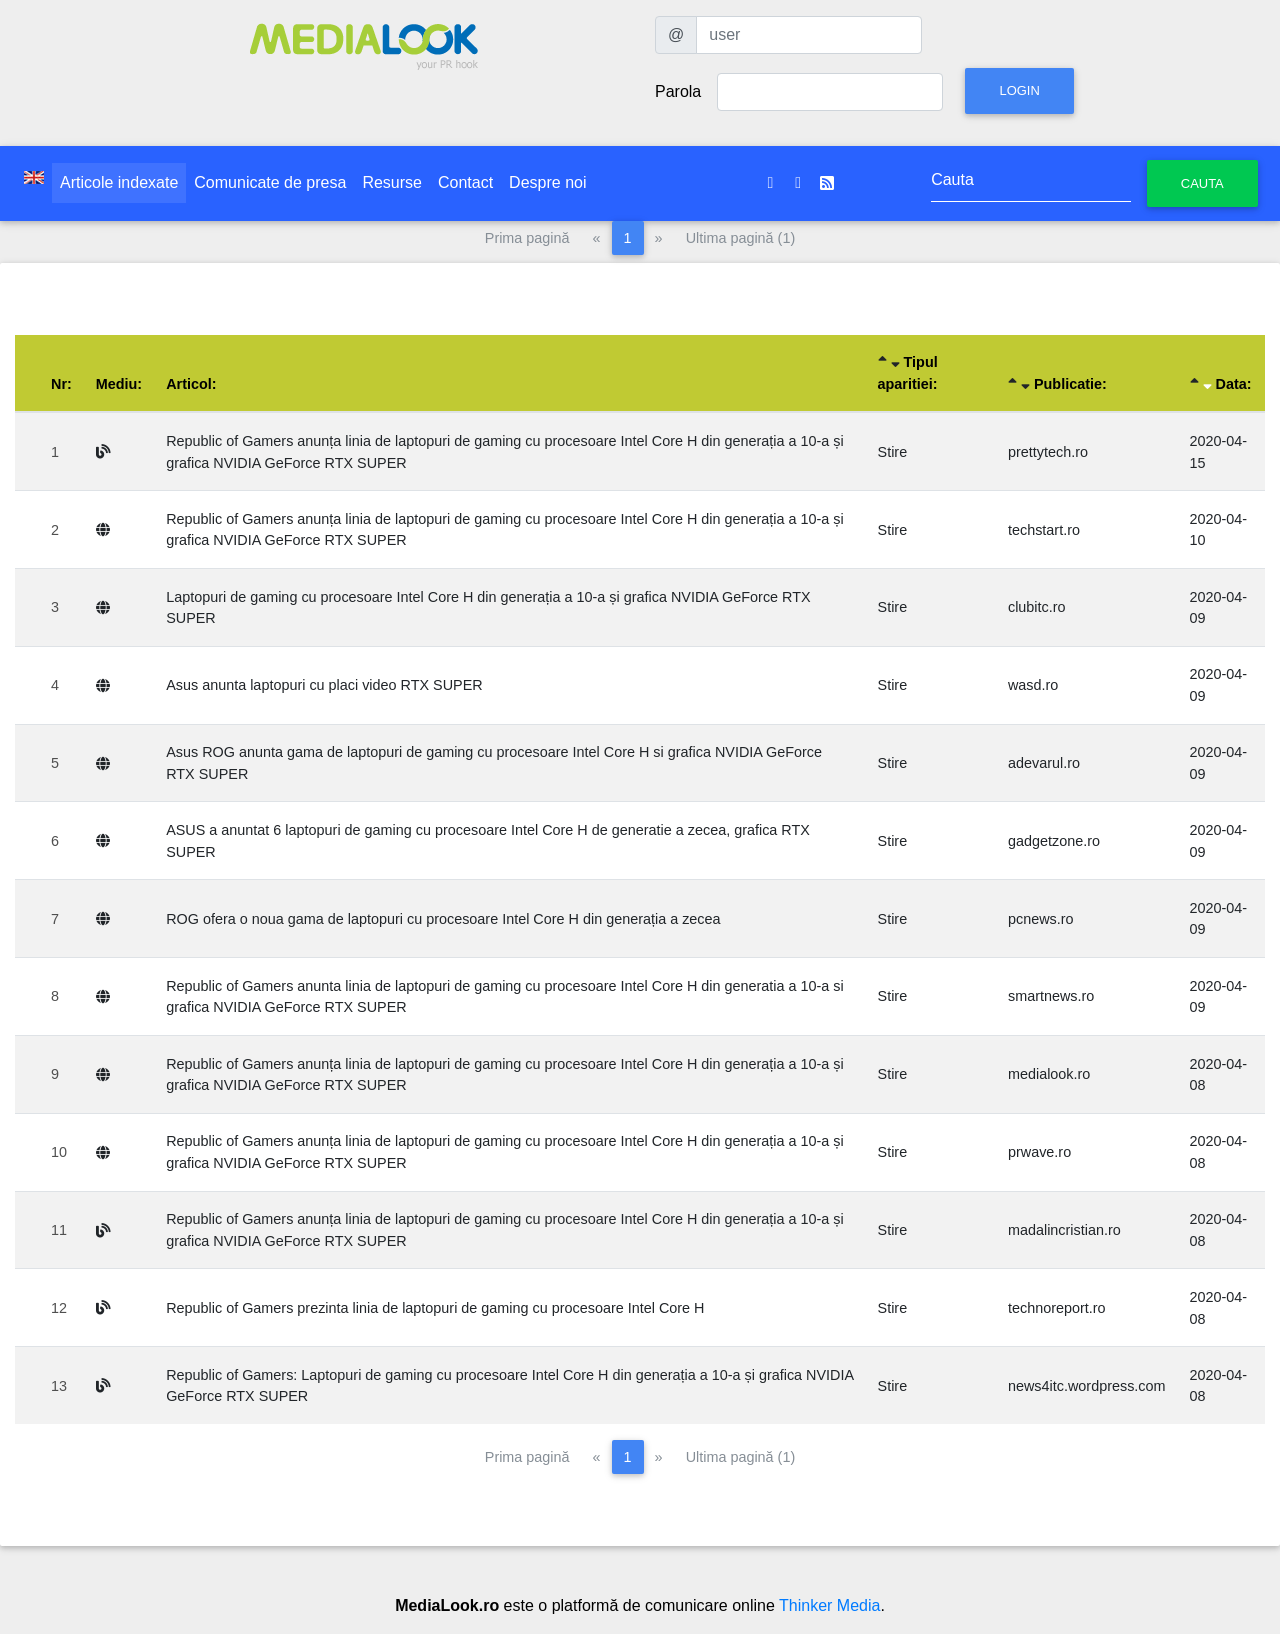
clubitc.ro (1037, 607)
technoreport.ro (1057, 1308)
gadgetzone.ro (1054, 841)
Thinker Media (829, 1605)
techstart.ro (1044, 530)
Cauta (1202, 183)
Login (1019, 90)
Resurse (392, 182)
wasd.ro (1033, 685)
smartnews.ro (1051, 996)
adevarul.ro (1044, 763)
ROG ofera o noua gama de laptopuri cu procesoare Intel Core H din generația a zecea (443, 919)
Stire (893, 452)
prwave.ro (1039, 1152)
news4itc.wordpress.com (1087, 1386)
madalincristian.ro (1064, 1230)
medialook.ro (1049, 1074)
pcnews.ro (1041, 919)
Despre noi (547, 182)
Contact (465, 182)
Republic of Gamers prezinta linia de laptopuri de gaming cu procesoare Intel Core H (435, 1308)
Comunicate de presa (270, 182)
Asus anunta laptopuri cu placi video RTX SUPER (324, 685)
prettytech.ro (1048, 452)
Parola (678, 91)
